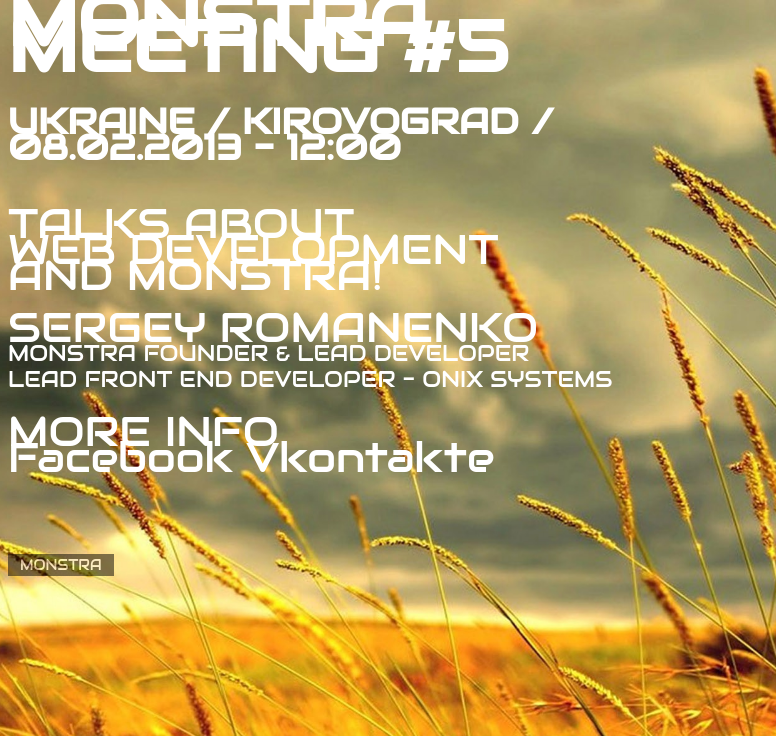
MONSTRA (61, 565)
